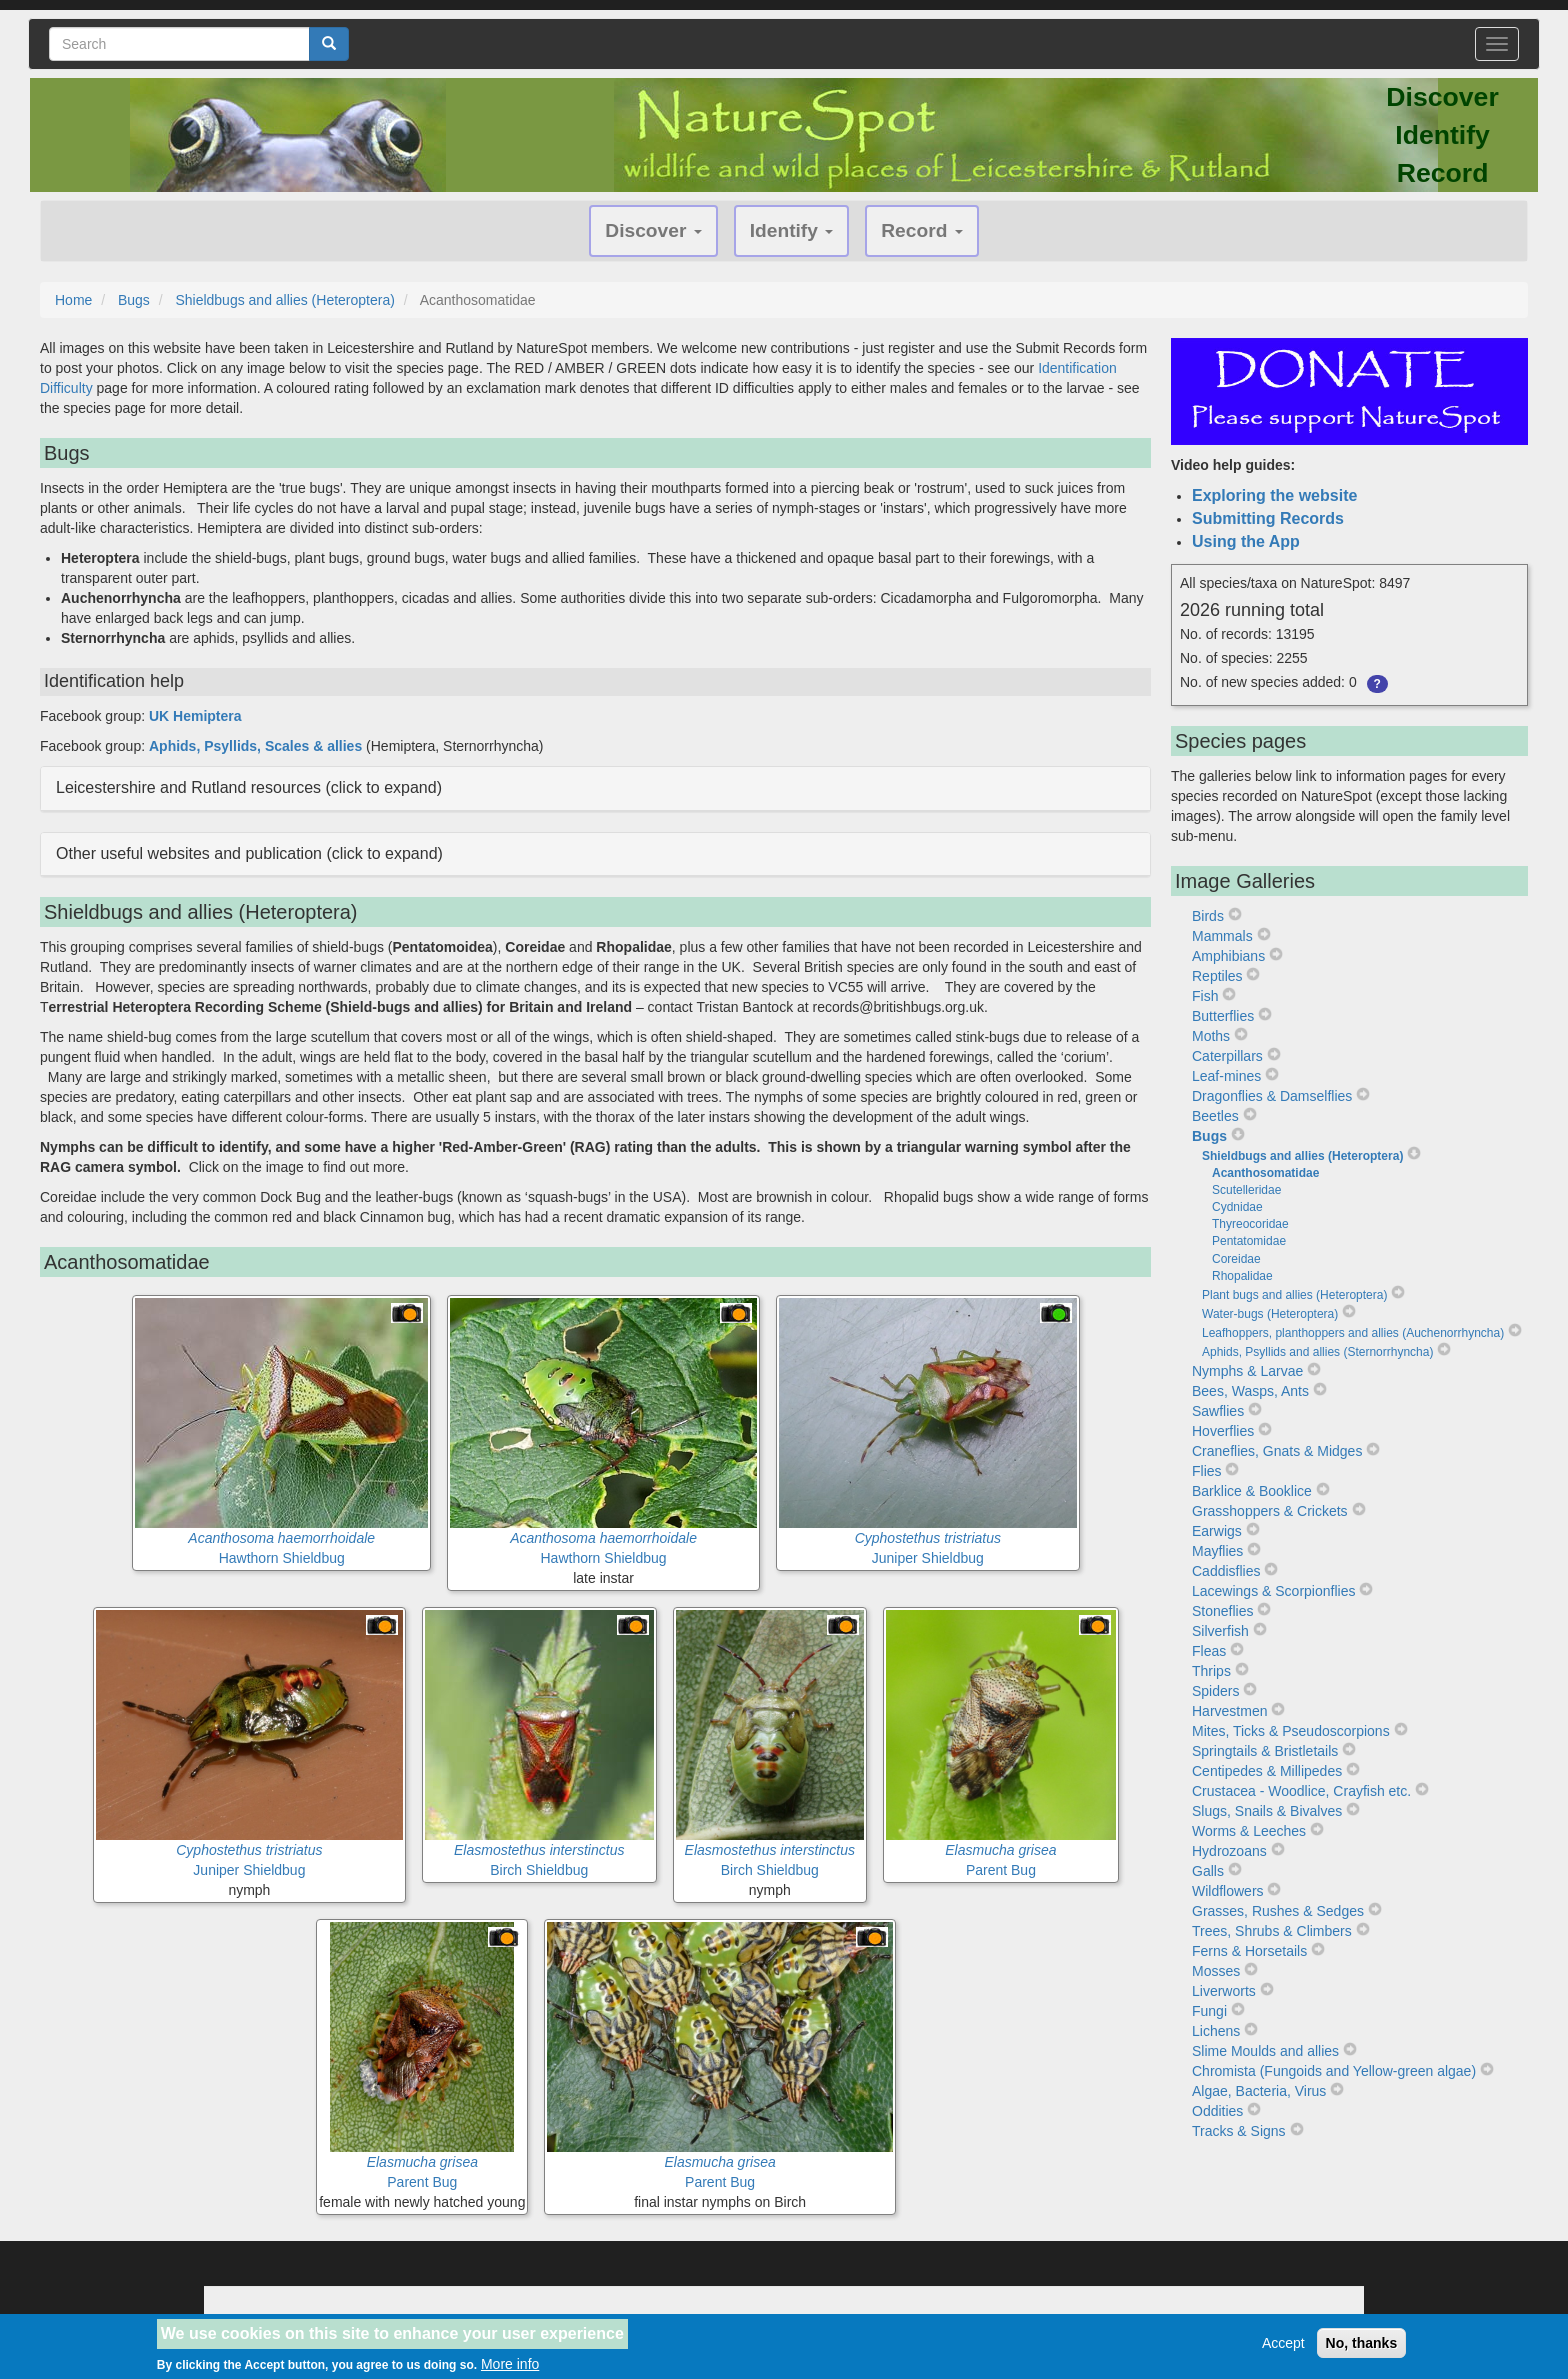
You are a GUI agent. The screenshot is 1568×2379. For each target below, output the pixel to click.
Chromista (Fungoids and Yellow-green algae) (1334, 2071)
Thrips (1211, 1671)
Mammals (1222, 936)
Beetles (1215, 1116)
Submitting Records (1268, 518)
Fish (1205, 996)
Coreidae (1236, 1259)
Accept (1283, 2343)
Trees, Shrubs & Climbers (1272, 1931)
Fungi (1209, 2011)
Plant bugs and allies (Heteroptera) (1294, 1295)
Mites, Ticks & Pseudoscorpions (1291, 1731)
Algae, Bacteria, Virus (1259, 2091)
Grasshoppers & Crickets (1270, 1511)
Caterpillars (1227, 1056)
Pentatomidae (1249, 1241)
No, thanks (1362, 2343)
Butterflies (1223, 1016)
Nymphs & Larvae (1247, 1371)
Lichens (1216, 2031)
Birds (1208, 916)
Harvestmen (1229, 1711)
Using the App (1246, 541)
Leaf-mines (1226, 1076)
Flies (1207, 1471)
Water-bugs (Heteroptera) (1270, 1314)
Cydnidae (1237, 1207)
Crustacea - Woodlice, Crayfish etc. (1301, 1791)
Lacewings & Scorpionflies (1273, 1591)
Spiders (1215, 1691)
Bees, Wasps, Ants (1250, 1391)
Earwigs (1217, 1531)
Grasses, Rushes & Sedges (1278, 1911)
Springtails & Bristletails (1265, 1751)
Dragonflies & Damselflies (1272, 1096)
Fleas (1209, 1651)
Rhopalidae (1242, 1276)
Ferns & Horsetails (1249, 1951)
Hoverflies (1223, 1431)
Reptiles (1217, 976)
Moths (1211, 1036)
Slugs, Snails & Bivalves (1267, 1811)
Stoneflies (1222, 1611)
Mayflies (1217, 1551)
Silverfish (1220, 1631)
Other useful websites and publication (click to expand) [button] (249, 853)
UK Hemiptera (195, 716)
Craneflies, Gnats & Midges (1277, 1451)
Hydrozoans (1229, 1851)
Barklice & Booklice (1252, 1491)
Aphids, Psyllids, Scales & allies (255, 746)
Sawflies (1218, 1411)
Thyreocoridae (1250, 1224)
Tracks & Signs (1239, 2131)
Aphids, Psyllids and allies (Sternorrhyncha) (1317, 1352)
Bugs (134, 300)
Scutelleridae (1246, 1190)
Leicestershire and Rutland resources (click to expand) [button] (249, 787)
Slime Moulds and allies (1265, 2051)
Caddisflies (1226, 1571)
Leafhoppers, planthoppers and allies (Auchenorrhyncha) (1353, 1333)
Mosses (1216, 1971)
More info (510, 2364)
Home (73, 300)
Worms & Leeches (1249, 1831)
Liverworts (1224, 1991)
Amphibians (1228, 956)
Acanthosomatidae (1265, 1173)
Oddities (1217, 2111)
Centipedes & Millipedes (1267, 1771)
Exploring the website (1274, 495)
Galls (1208, 1871)
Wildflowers (1228, 1891)
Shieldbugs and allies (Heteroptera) (284, 300)
